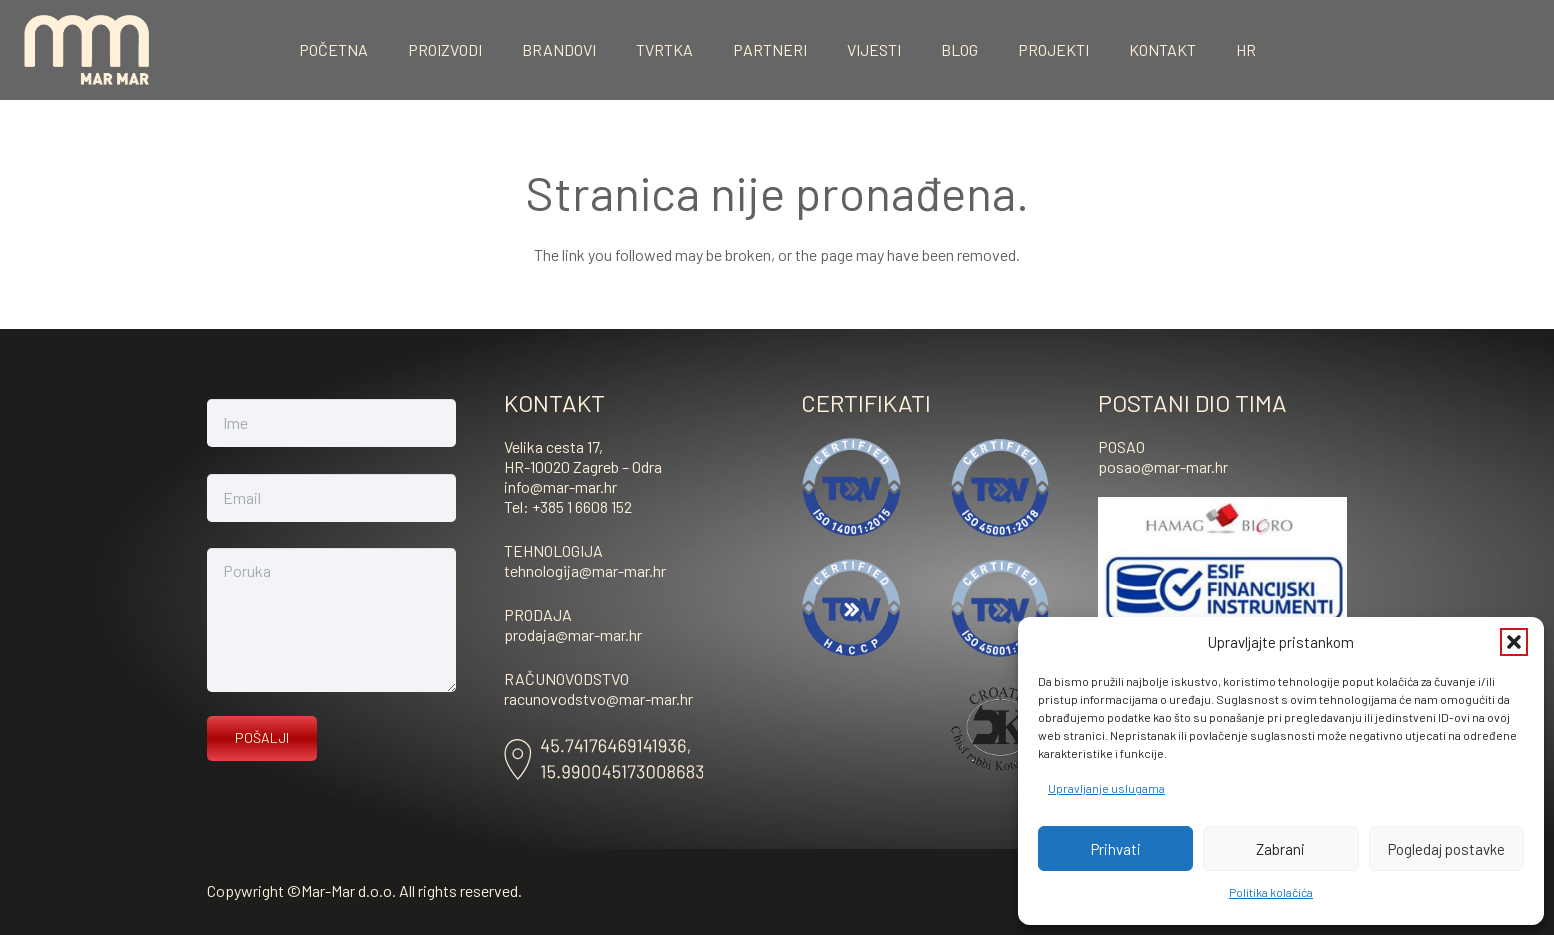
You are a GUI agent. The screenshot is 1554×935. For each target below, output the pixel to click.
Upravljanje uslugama (1106, 788)
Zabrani (1280, 849)
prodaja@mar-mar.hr (573, 634)
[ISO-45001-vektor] (1000, 487)
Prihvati (1116, 849)
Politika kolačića (1271, 892)
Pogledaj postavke (1446, 849)
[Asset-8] (603, 759)
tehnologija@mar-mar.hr (585, 570)
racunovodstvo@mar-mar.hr (598, 698)
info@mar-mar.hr (560, 486)
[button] (1514, 642)
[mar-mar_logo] (86, 50)
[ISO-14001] (851, 487)
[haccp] (851, 608)
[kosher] (1000, 728)
